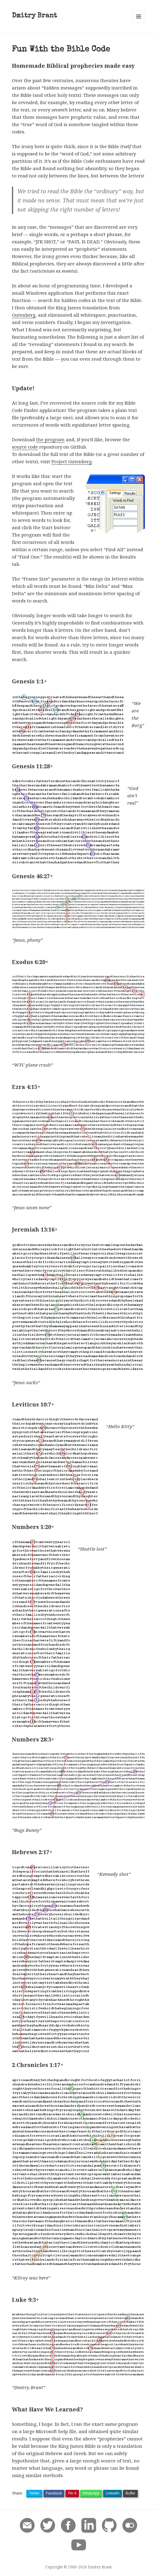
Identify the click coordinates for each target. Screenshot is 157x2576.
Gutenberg (24, 315)
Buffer (130, 2493)
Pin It (72, 2493)
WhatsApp (91, 2493)
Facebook (54, 2493)
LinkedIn (112, 2493)
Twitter (34, 2493)
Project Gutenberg (71, 461)
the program (50, 439)
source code (25, 447)
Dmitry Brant (34, 16)
